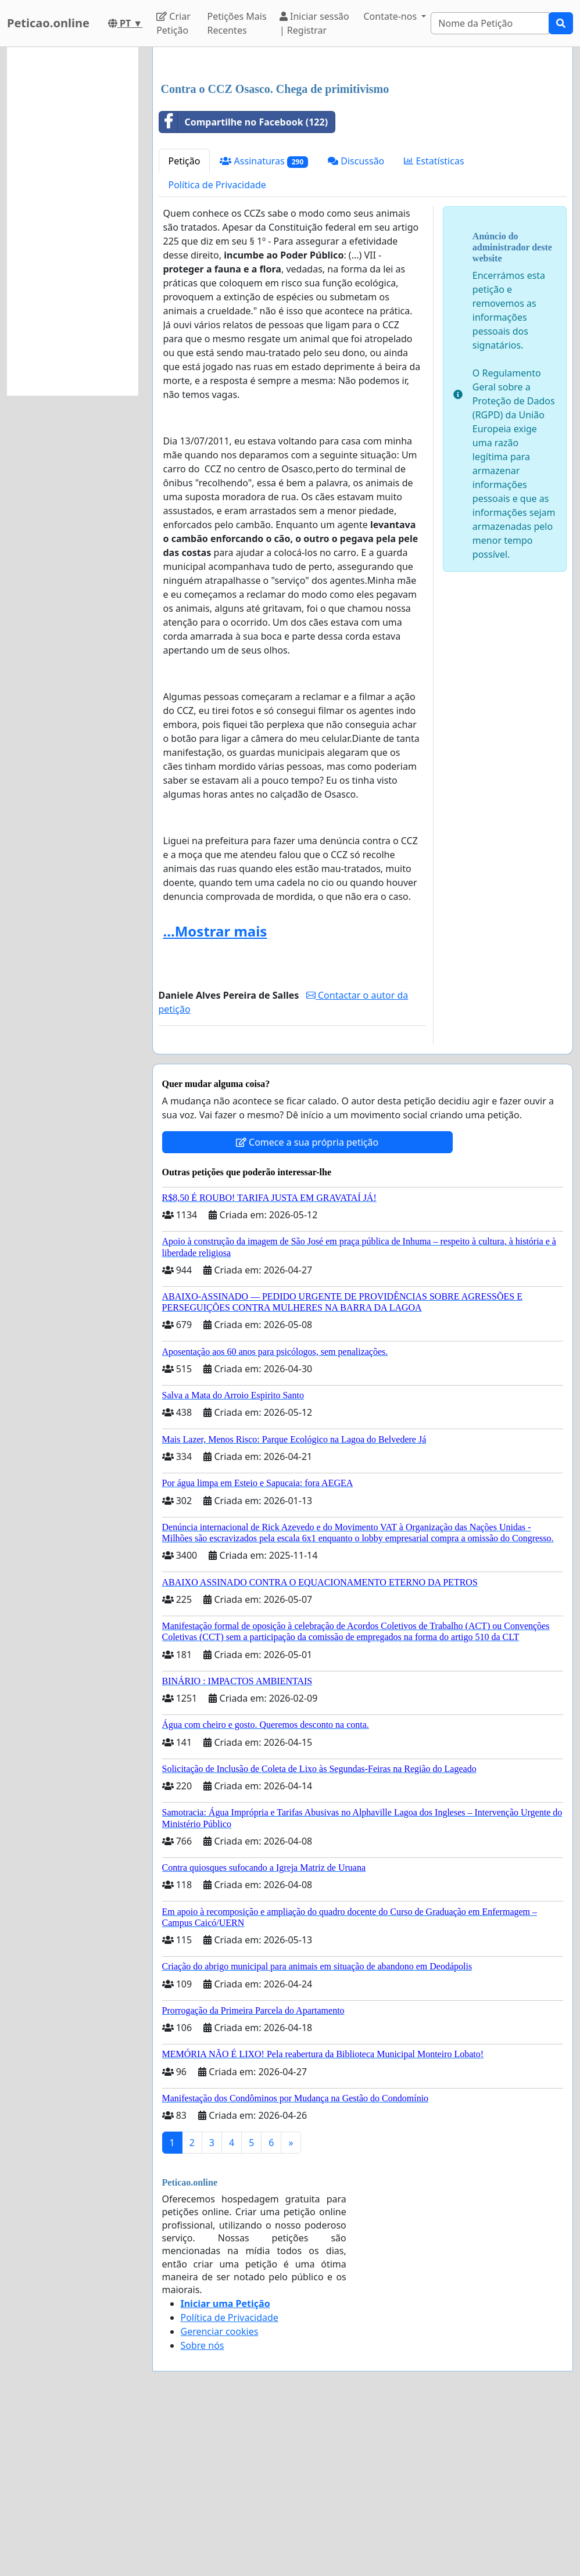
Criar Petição (173, 23)
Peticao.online (48, 23)
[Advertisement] (363, 147)
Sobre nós (202, 2508)
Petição (185, 323)
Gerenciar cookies (220, 2494)
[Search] (490, 23)
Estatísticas (434, 323)
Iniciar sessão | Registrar (314, 23)
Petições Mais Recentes (237, 23)
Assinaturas (264, 324)
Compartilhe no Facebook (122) (243, 284)
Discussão (356, 323)
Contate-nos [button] (391, 16)
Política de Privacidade (217, 347)
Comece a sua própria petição (307, 1304)
